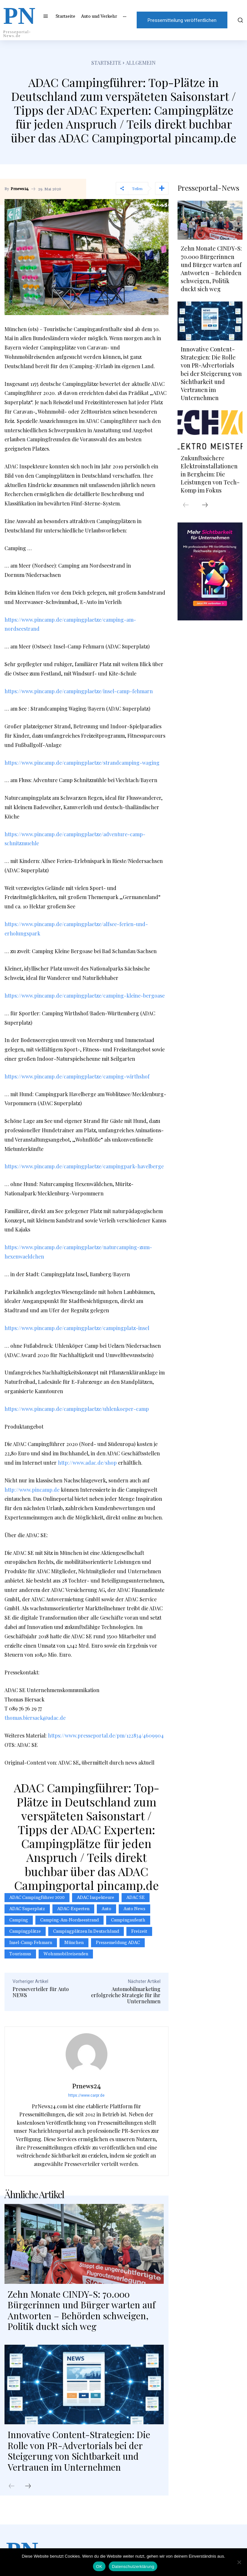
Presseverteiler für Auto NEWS (41, 1992)
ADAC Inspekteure (95, 1898)
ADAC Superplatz (27, 1909)
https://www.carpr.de (86, 2095)
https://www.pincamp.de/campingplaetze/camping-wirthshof (77, 1076)
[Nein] (239, 2562)
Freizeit (139, 1931)
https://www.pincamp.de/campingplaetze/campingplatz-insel (77, 1328)
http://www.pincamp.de (32, 1489)
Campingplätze (25, 1931)
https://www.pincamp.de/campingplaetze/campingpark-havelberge (84, 1166)
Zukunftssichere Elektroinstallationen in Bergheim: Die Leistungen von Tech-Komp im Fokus (210, 474)
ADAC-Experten (73, 1909)
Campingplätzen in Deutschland (86, 1931)
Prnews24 (20, 189)
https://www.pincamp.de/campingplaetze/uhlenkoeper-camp (77, 1408)
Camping (18, 1920)
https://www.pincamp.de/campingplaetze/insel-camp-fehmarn (79, 691)
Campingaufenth (128, 1920)
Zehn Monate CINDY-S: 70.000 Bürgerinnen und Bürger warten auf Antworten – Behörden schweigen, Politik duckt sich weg (81, 2310)
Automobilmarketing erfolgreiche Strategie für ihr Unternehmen (125, 1995)
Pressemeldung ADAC (118, 1943)
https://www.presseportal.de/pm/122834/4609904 (106, 1735)
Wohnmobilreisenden (65, 1954)
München (74, 1943)
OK (99, 2566)
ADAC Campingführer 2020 (37, 1898)
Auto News (134, 1909)
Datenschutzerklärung (133, 2566)
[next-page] (28, 2486)
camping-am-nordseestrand (69, 1920)
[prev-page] (12, 2486)
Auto (106, 1909)
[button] (239, 20)
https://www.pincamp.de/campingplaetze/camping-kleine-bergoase (85, 995)
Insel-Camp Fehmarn (30, 1943)
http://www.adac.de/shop (87, 1462)
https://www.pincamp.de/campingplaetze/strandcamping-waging (82, 762)
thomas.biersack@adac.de (35, 1717)
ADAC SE (135, 1898)
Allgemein (141, 62)
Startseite (106, 62)
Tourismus (20, 1954)
